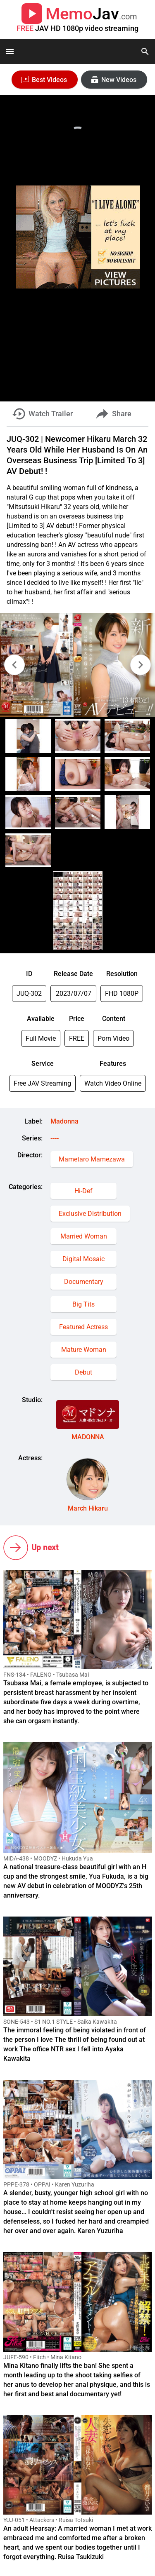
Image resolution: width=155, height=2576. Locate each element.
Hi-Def (83, 1191)
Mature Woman (83, 1350)
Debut (83, 1372)
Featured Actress (83, 1327)
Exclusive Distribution (90, 1214)
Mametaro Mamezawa (92, 1159)
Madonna (64, 1121)
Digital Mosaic (83, 1259)
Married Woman (83, 1236)
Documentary (83, 1282)
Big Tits (83, 1304)
